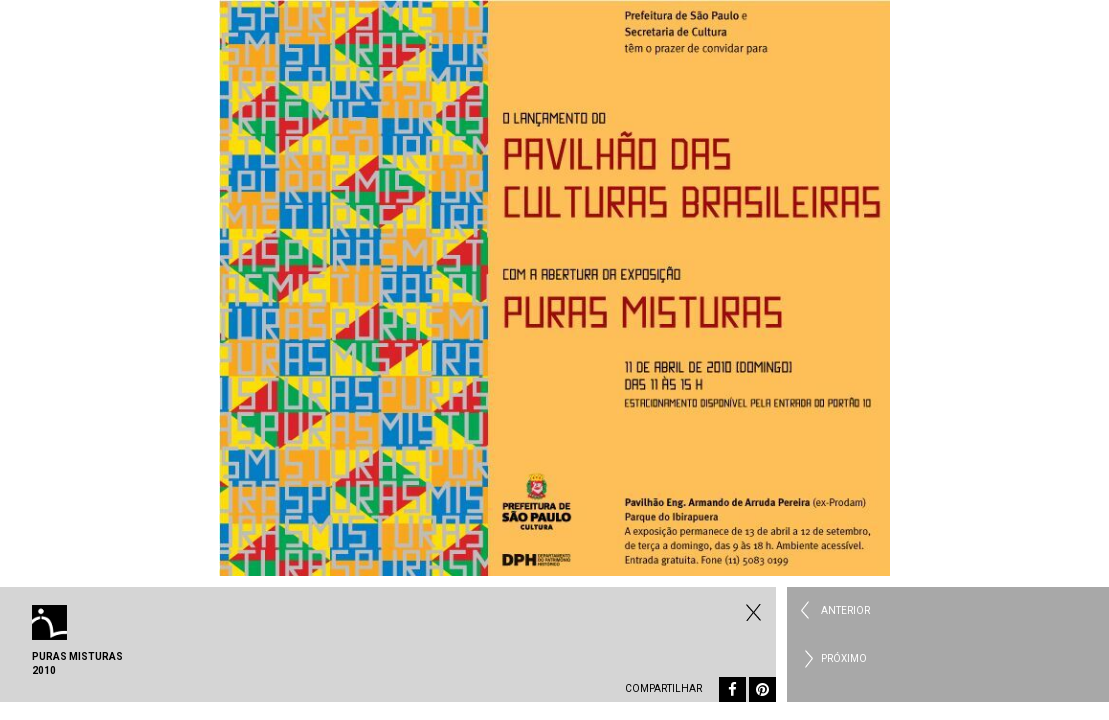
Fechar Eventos (751, 612)
